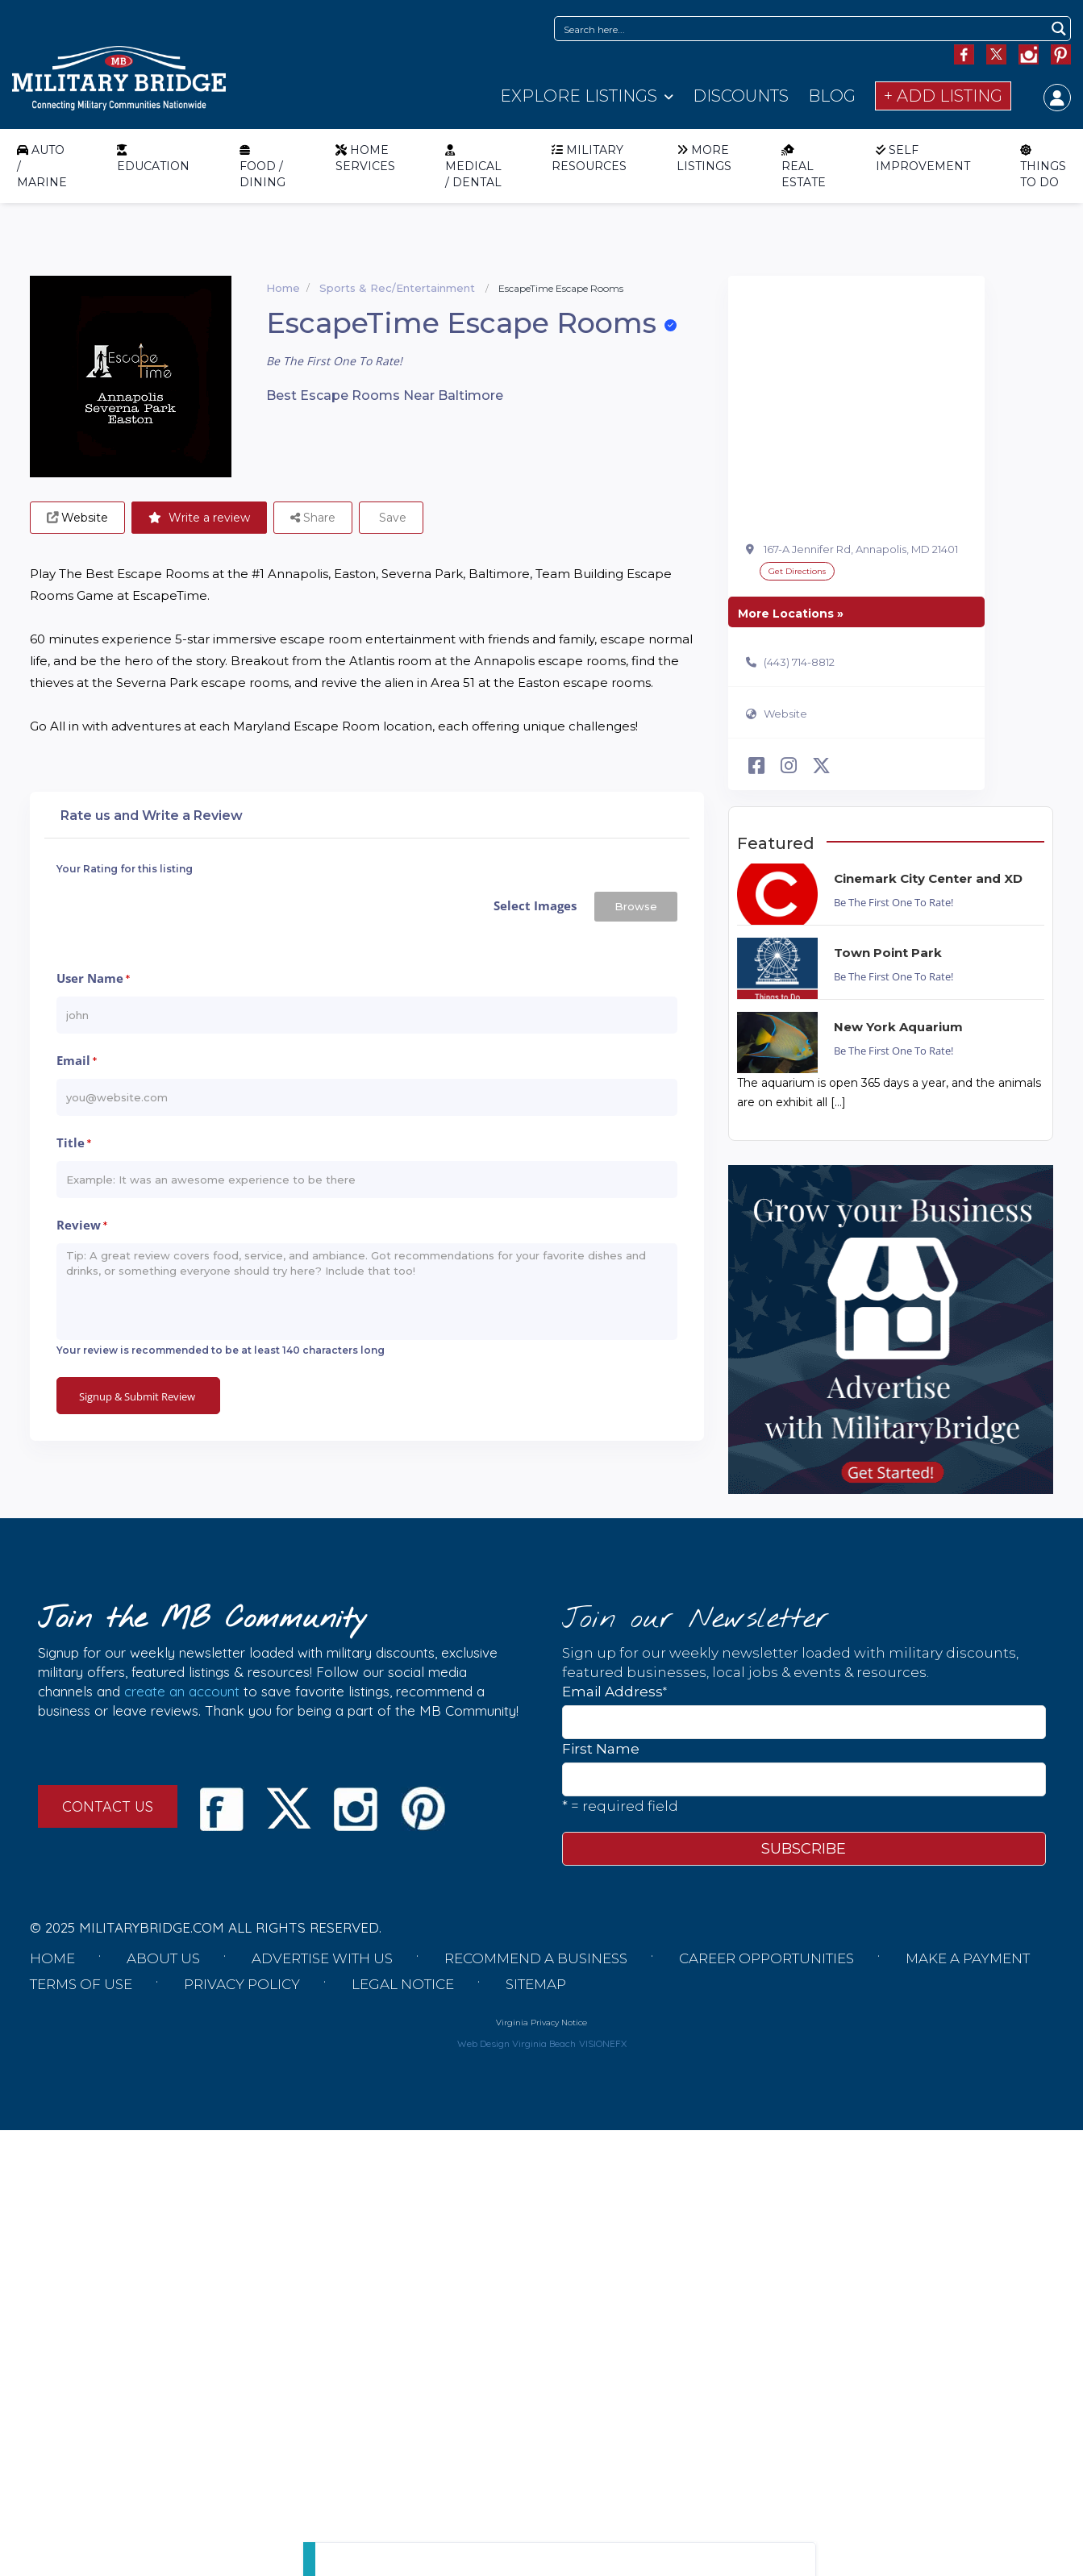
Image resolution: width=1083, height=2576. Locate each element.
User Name (93, 979)
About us (163, 1958)
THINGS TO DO (1043, 166)
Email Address (614, 1691)
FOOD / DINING (262, 166)
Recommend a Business (535, 1958)
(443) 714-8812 (799, 661)
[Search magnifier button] (1058, 28)
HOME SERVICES (365, 158)
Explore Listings (578, 96)
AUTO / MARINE (42, 166)
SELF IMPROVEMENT (923, 158)
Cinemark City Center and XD (928, 878)
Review (81, 1226)
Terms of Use (81, 1984)
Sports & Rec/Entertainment (397, 287)
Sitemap (536, 1984)
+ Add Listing (943, 96)
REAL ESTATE (803, 166)
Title (73, 1144)
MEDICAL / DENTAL (473, 166)
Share (312, 517)
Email (76, 1061)
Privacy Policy (242, 1984)
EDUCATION (153, 158)
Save (391, 517)
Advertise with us (322, 1958)
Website (785, 713)
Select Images (535, 905)
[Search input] (802, 28)
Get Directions (797, 571)
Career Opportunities (766, 1958)
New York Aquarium (898, 1026)
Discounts (741, 96)
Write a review (199, 517)
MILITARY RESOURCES (589, 158)
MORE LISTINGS (704, 158)
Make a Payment (968, 1958)
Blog (832, 96)
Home (283, 287)
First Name (600, 1749)
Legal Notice (403, 1984)
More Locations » (790, 613)
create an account (182, 1691)
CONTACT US (107, 1806)
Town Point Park (888, 952)
